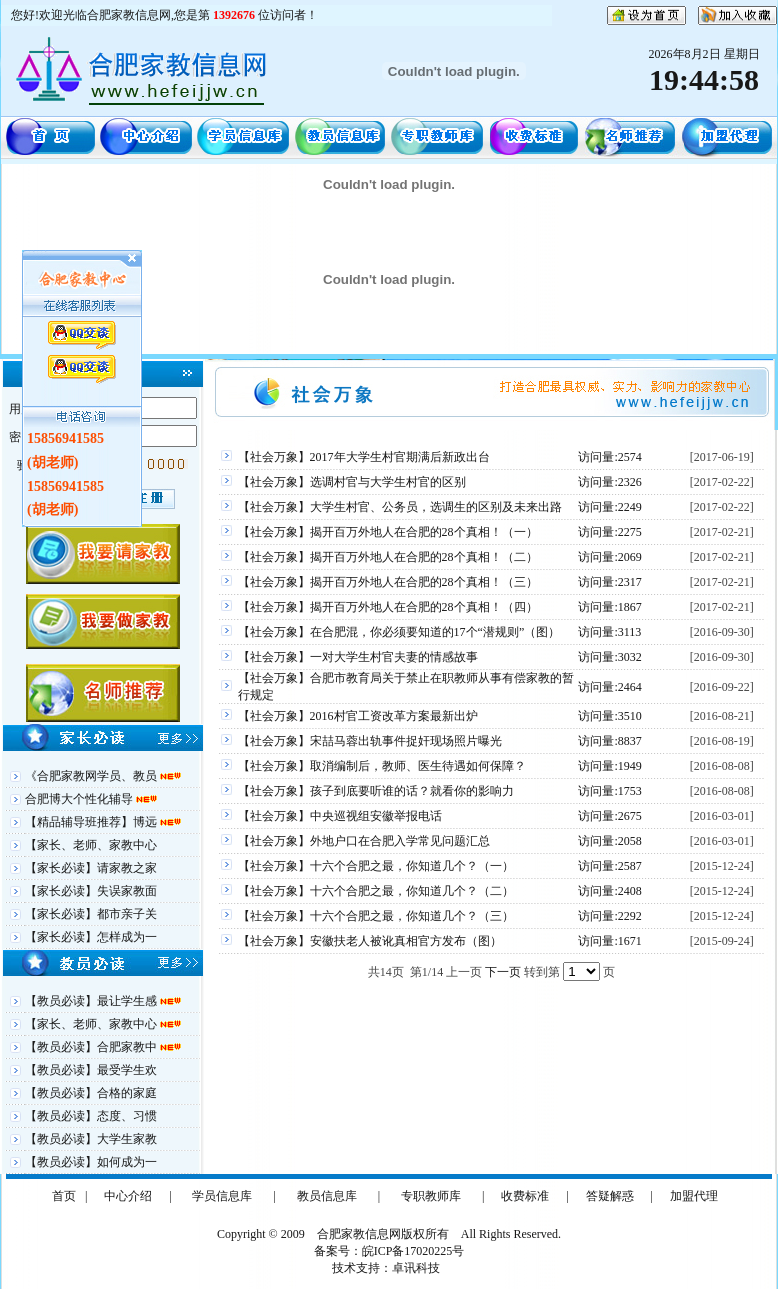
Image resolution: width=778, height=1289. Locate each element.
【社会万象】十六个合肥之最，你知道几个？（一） (376, 866)
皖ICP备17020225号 (413, 1251)
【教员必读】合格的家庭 (91, 1093)
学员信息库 (222, 1196)
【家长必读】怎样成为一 (91, 937)
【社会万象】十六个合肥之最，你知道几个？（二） (376, 891)
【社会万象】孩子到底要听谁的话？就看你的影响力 (376, 791)
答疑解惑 (610, 1196)
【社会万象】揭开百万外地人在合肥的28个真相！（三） (388, 582)
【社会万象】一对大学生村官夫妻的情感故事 (358, 657)
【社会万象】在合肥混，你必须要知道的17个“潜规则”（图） (399, 632)
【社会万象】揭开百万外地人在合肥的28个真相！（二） (388, 557)
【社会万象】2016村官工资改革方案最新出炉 (358, 716)
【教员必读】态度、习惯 (91, 1116)
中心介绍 (128, 1196)
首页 (64, 1196)
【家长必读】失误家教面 (91, 891)
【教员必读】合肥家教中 (92, 1047)
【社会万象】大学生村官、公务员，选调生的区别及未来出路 (400, 507)
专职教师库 (431, 1196)
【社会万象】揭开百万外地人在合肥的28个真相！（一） (388, 532)
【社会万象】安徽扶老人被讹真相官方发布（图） (370, 941)
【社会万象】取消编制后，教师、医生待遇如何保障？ (382, 766)
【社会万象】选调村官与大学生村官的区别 (352, 482)
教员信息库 (327, 1196)
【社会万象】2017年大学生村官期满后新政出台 (364, 457)
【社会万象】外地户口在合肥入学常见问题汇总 (364, 841)
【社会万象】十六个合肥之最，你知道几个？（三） (376, 916)
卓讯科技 (416, 1268)
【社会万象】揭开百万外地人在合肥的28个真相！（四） (388, 607)
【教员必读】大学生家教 (91, 1139)
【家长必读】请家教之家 (91, 868)
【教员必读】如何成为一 (91, 1162)
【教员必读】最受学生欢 (91, 1070)
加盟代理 (694, 1196)
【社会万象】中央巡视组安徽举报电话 (340, 816)
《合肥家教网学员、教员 (92, 776)
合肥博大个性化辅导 (80, 799)
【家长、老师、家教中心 (91, 845)
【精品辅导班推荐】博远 (92, 822)
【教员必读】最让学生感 (92, 1001)
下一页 (503, 972)
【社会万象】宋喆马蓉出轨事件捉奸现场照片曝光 (370, 741)
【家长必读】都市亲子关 (91, 914)
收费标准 (525, 1196)
